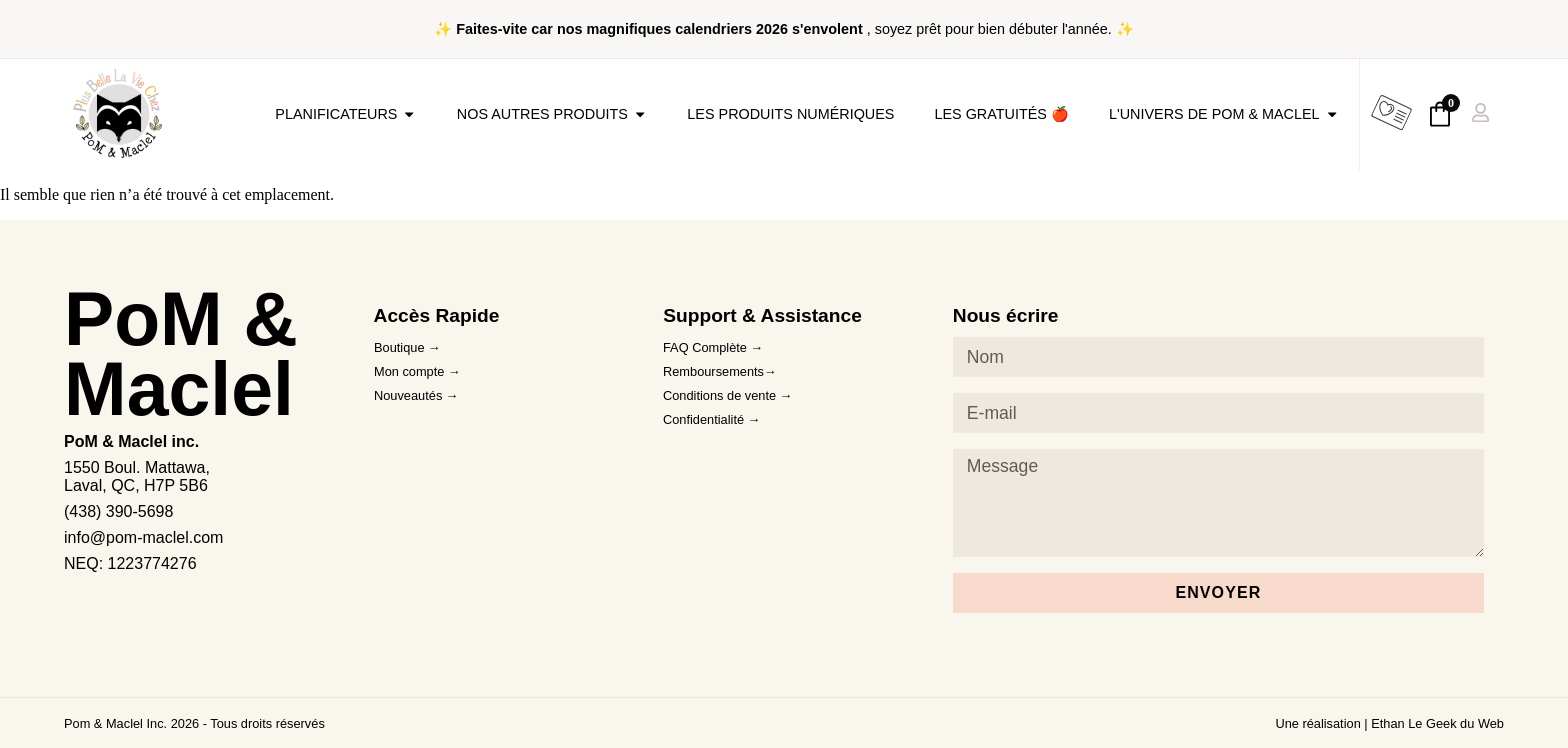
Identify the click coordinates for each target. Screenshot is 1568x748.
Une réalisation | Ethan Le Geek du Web (1389, 723)
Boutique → (407, 347)
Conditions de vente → (727, 395)
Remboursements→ (720, 371)
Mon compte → (417, 371)
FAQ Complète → (713, 347)
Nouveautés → (416, 395)
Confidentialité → (711, 419)
